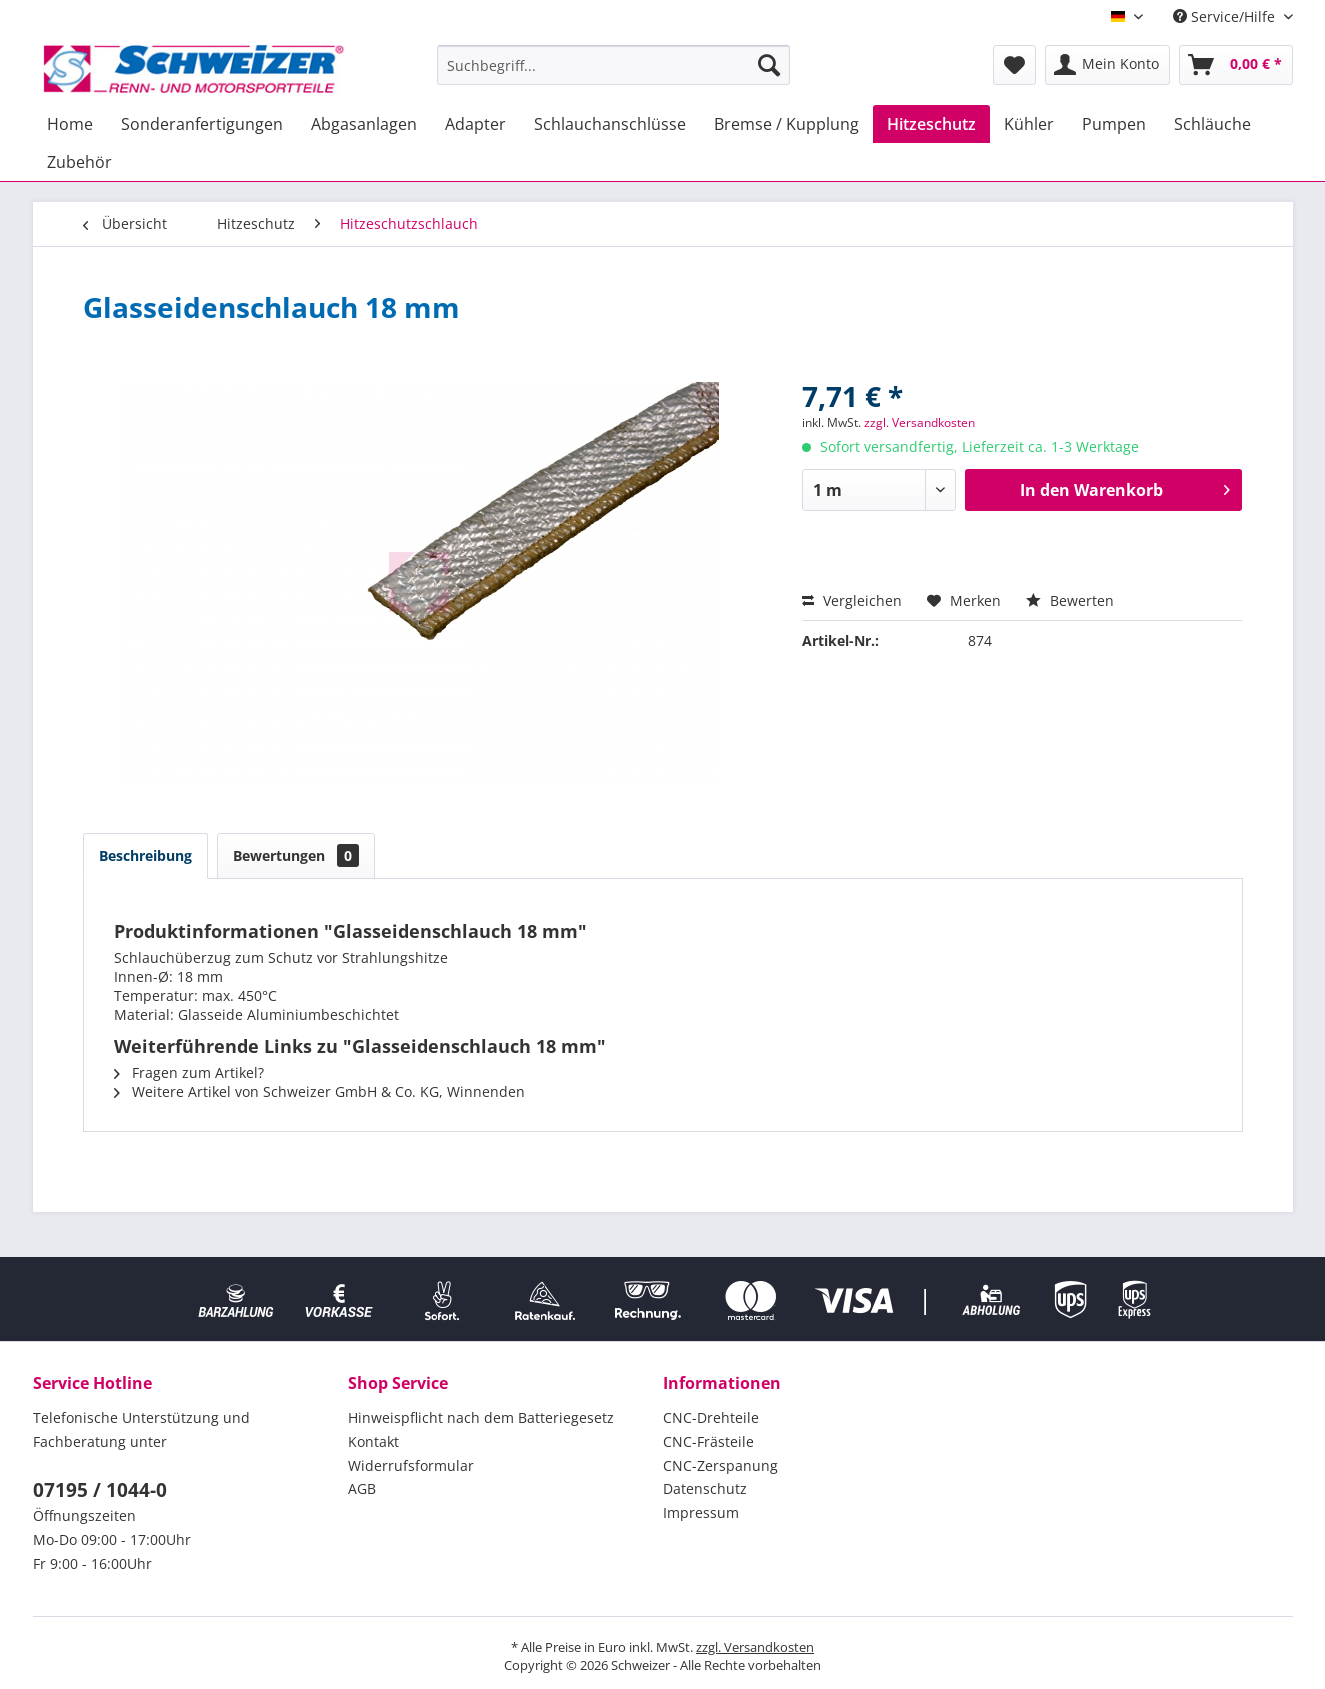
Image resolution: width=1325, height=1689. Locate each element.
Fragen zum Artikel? (189, 1072)
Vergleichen (852, 600)
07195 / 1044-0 (100, 1490)
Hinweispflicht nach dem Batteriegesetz (481, 1417)
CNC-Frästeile (708, 1441)
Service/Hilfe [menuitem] (1226, 16)
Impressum (701, 1512)
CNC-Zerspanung (720, 1465)
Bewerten (1070, 600)
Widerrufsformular (411, 1465)
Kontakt (373, 1441)
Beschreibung (145, 855)
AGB (362, 1488)
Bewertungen (296, 855)
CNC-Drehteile (711, 1417)
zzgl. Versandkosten (919, 422)
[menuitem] (613, 65)
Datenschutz (705, 1488)
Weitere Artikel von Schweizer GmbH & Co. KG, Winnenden (319, 1091)
